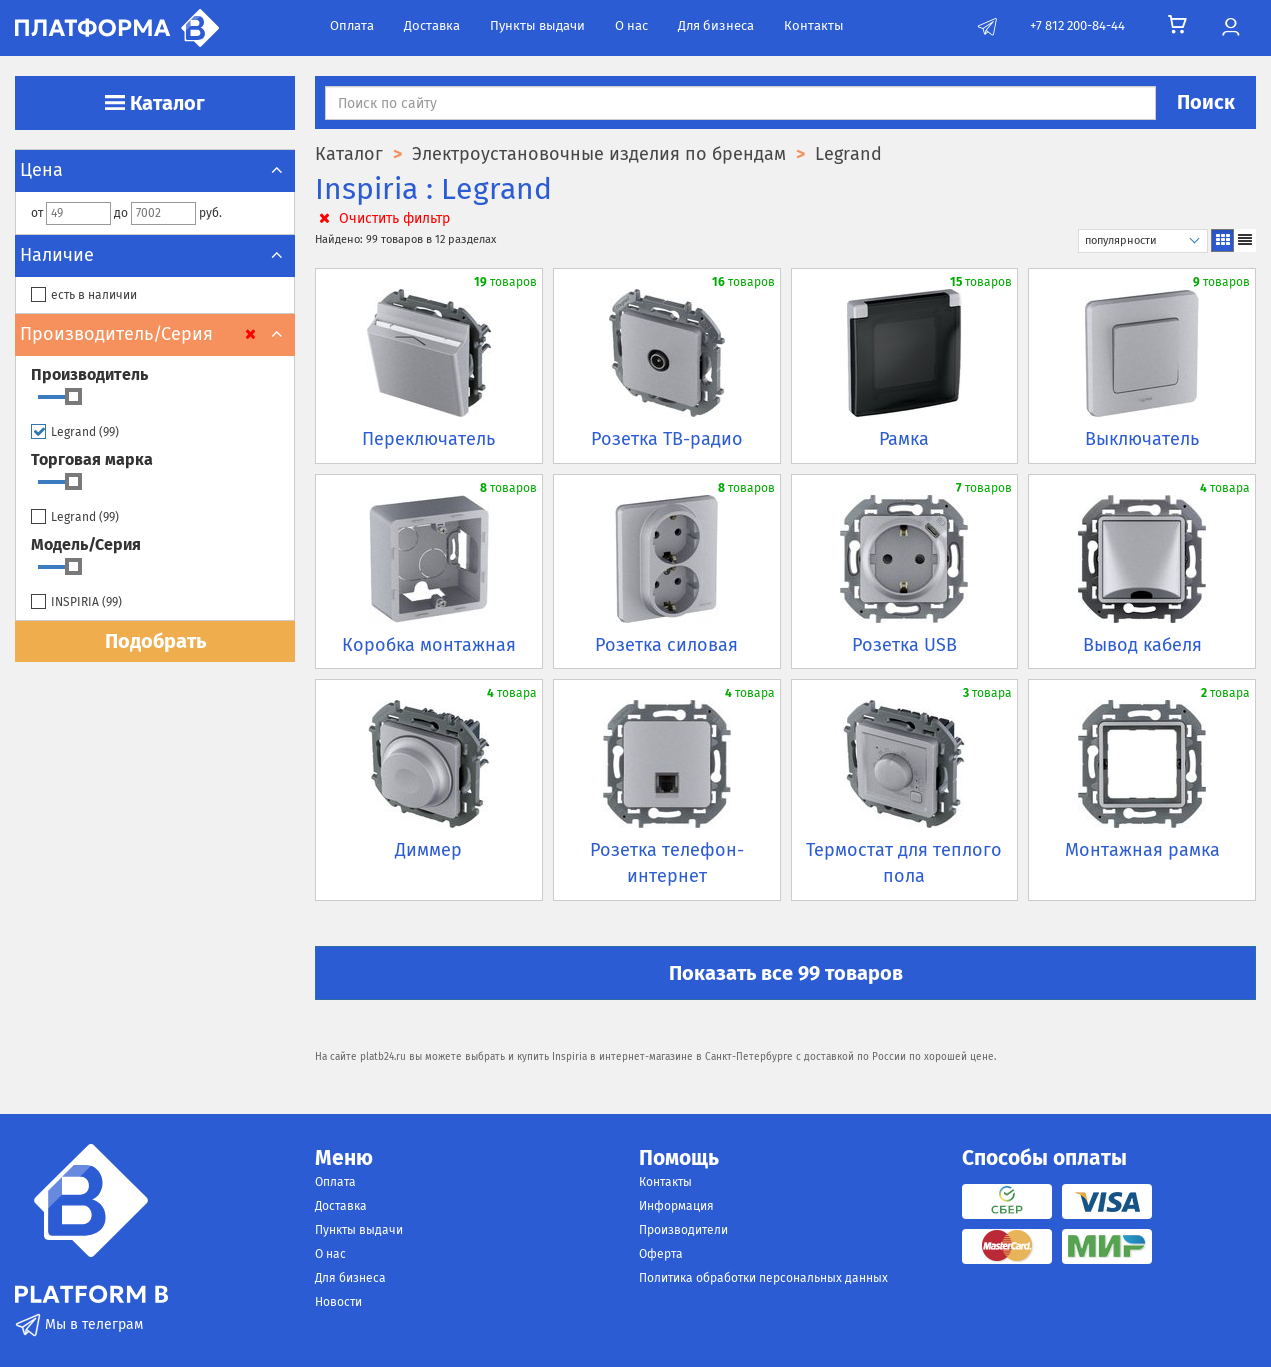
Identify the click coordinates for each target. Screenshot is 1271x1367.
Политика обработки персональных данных (763, 1278)
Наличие (155, 255)
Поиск (1206, 102)
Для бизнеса (716, 25)
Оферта (661, 1254)
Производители (683, 1230)
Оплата (352, 25)
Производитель (89, 374)
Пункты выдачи (537, 25)
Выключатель (1142, 439)
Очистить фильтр (382, 218)
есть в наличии (84, 295)
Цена (155, 170)
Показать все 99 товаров (786, 973)
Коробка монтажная (429, 645)
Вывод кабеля (1142, 645)
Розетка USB (904, 645)
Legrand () (75, 432)
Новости (338, 1302)
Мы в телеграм (79, 1324)
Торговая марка (92, 459)
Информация (676, 1206)
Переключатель (428, 439)
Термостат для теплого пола (904, 863)
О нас (631, 25)
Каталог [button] (155, 103)
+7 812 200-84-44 (1077, 25)
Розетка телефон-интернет (667, 863)
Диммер (428, 850)
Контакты (814, 25)
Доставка (432, 25)
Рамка (904, 439)
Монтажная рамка (1142, 850)
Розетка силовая (666, 645)
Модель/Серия (86, 544)
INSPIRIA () (76, 602)
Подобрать (155, 641)
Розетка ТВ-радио (667, 439)
